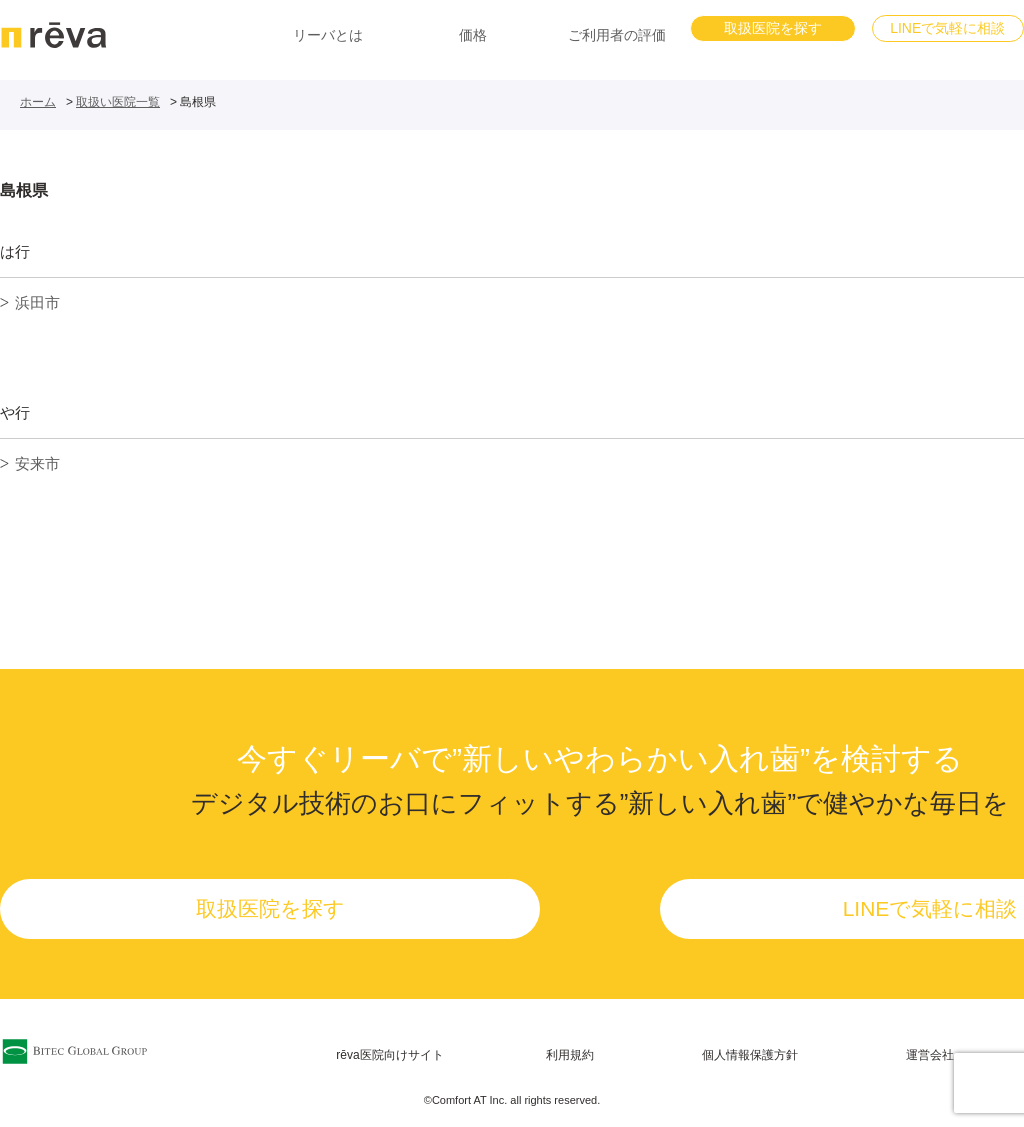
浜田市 (37, 302)
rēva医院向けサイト (389, 1055)
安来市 (37, 463)
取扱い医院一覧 (118, 102)
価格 (473, 35)
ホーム (38, 102)
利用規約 (570, 1055)
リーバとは (328, 35)
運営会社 (930, 1055)
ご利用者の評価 (617, 35)
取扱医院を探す (773, 28)
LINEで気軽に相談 (947, 28)
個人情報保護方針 (750, 1055)
